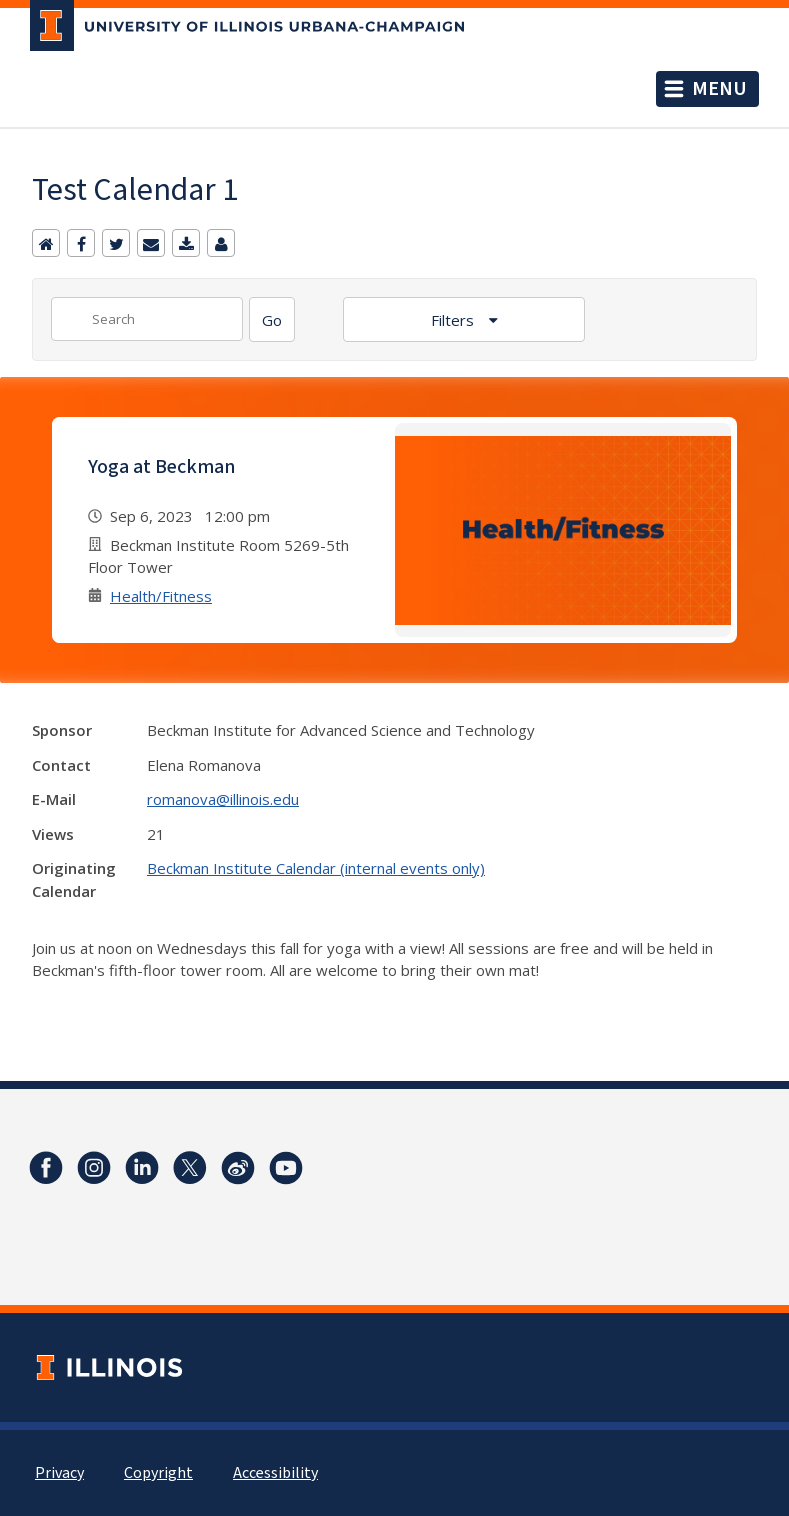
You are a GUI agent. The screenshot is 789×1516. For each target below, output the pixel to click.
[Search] (272, 319)
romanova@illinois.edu (223, 799)
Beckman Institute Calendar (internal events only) (316, 868)
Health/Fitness (161, 596)
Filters (454, 320)
